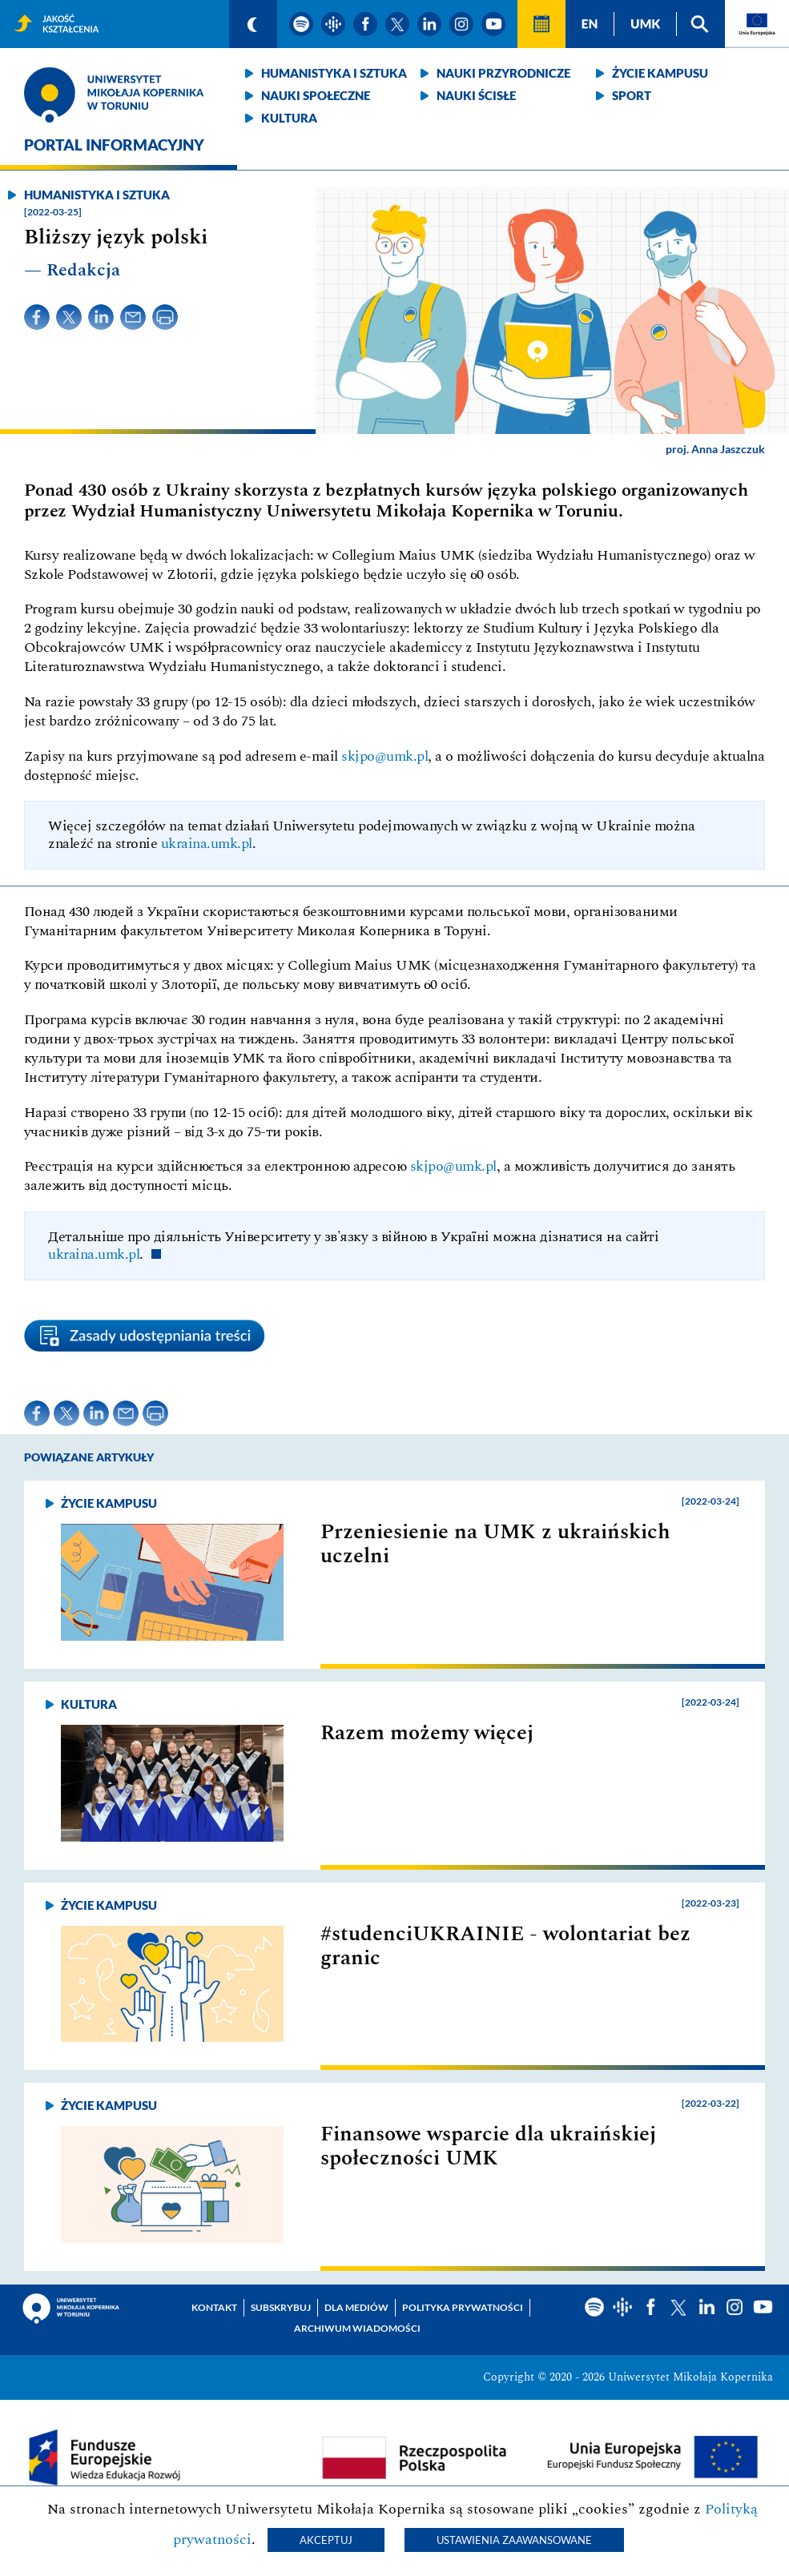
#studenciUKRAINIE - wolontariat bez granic (505, 1946)
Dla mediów (356, 2307)
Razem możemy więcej (426, 1733)
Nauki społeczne (315, 95)
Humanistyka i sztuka (334, 73)
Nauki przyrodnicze (503, 73)
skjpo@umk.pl (384, 756)
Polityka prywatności (462, 2307)
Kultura (289, 118)
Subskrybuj (281, 2307)
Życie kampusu (660, 73)
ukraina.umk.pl (206, 843)
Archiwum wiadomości (357, 2328)
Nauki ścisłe (476, 95)
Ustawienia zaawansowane (514, 2540)
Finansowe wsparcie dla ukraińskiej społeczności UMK (488, 2146)
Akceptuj (326, 2540)
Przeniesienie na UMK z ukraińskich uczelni (495, 1544)
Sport (631, 95)
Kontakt (214, 2307)
